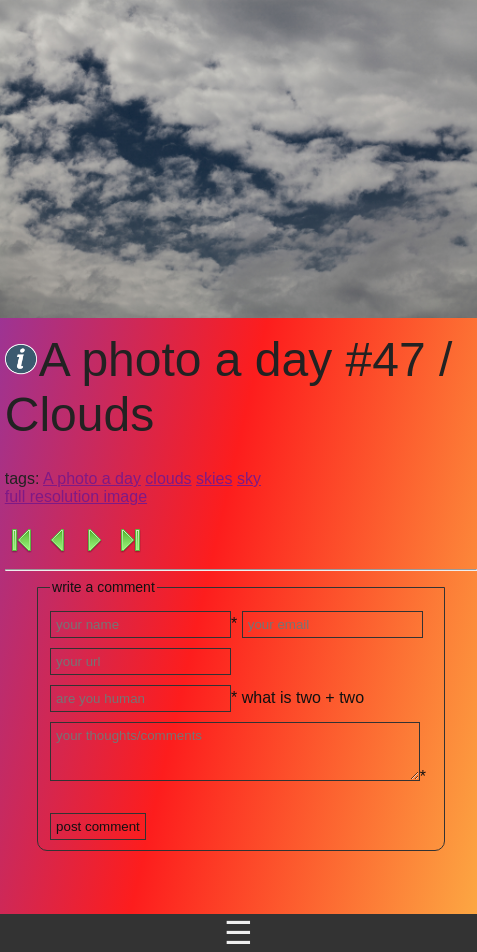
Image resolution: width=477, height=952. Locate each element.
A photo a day (92, 478)
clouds (168, 478)
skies (214, 478)
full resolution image (76, 496)
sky (249, 478)
